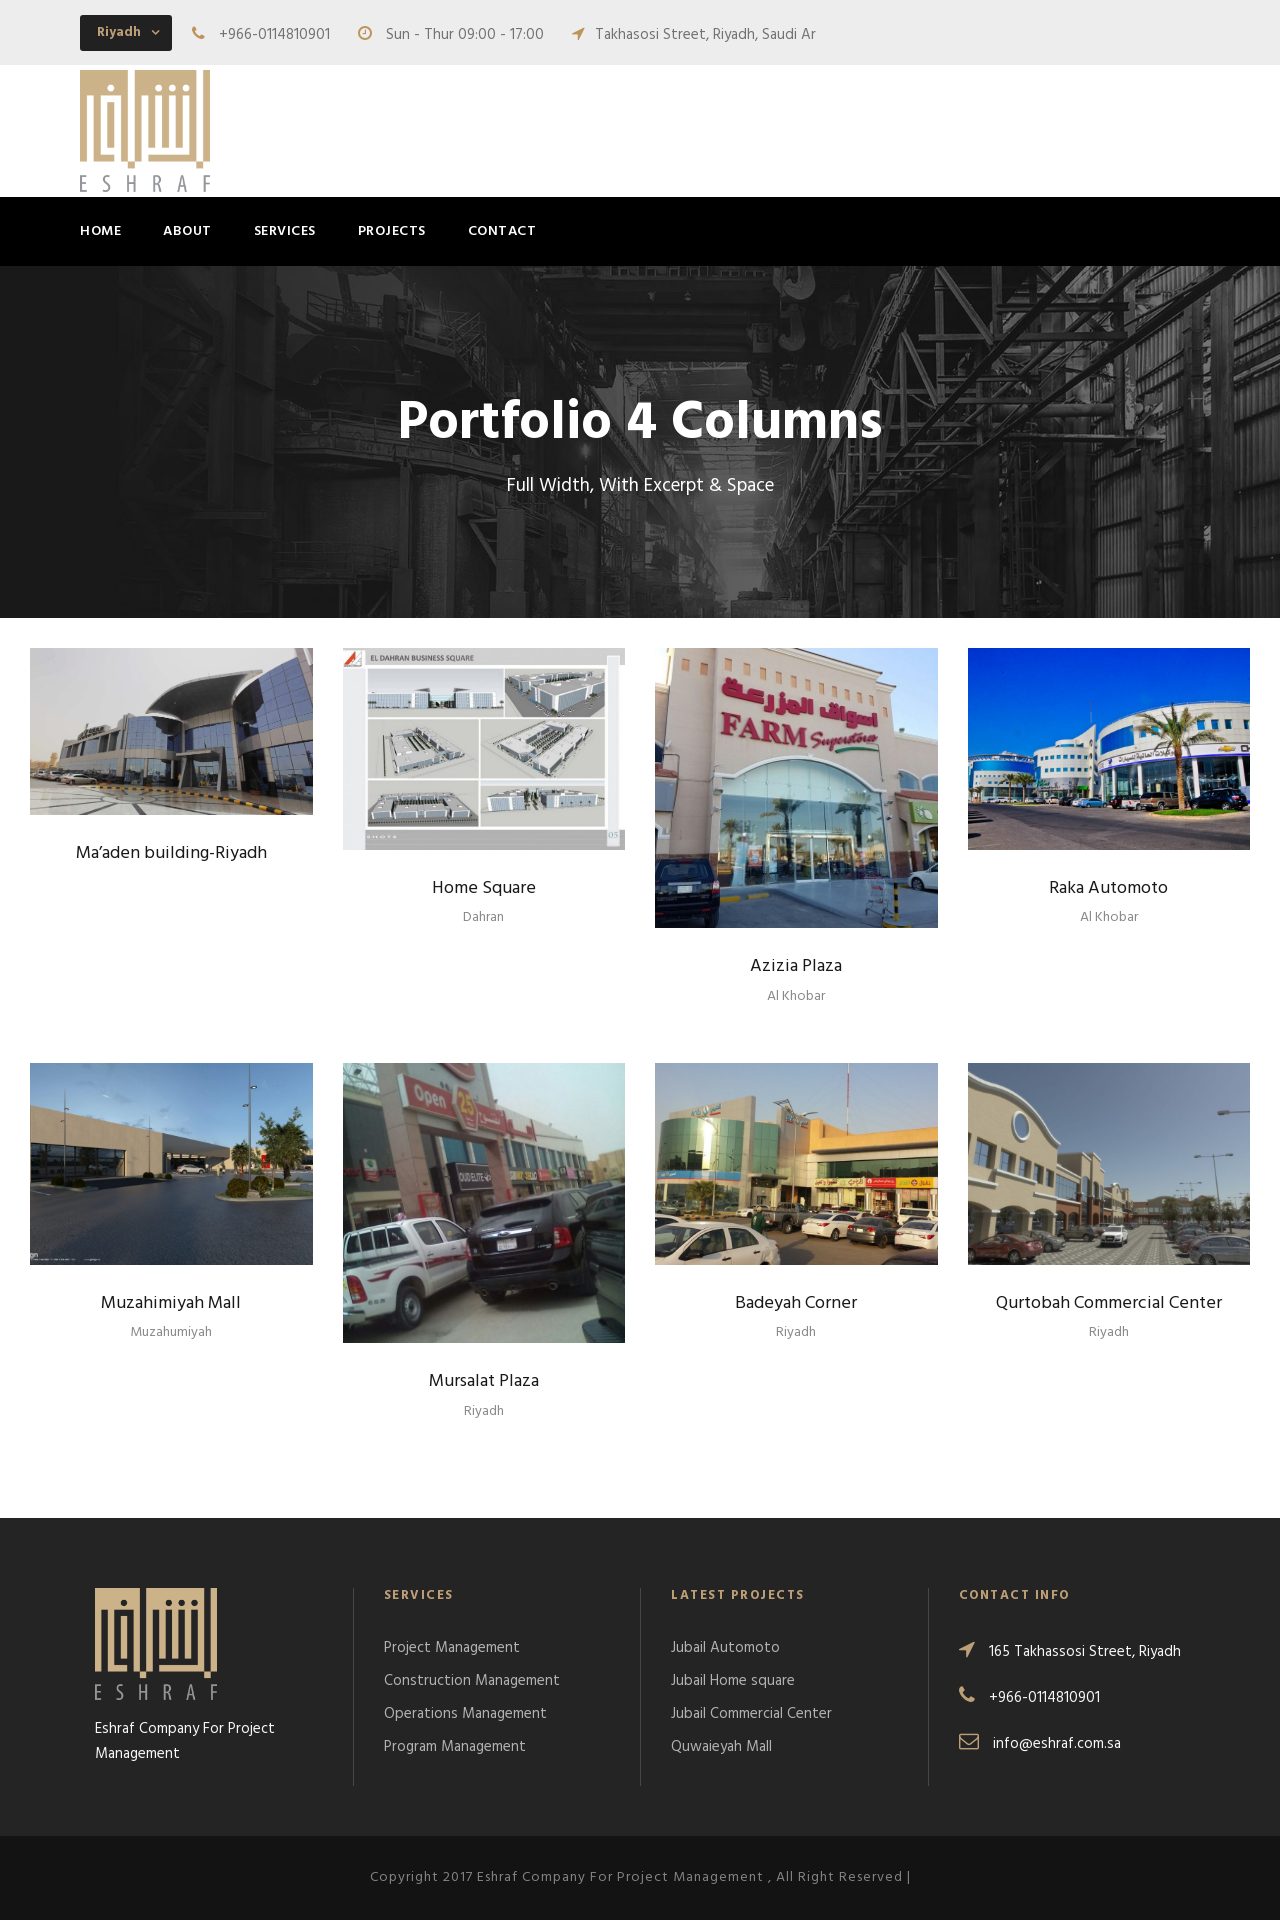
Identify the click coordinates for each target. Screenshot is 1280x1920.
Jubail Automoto (725, 1648)
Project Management (452, 1648)
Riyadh (484, 1411)
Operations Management (465, 1714)
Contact (502, 231)
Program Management (455, 1747)
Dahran (483, 917)
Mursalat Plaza (484, 1381)
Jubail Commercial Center (751, 1714)
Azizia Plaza (796, 966)
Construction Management (472, 1681)
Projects (392, 231)
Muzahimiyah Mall (171, 1303)
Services (285, 231)
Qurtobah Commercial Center (1109, 1303)
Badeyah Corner (796, 1303)
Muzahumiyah (171, 1332)
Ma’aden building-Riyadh (171, 853)
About (187, 231)
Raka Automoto (1108, 888)
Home (100, 231)
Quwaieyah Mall (721, 1747)
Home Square (484, 888)
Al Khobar (796, 996)
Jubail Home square (733, 1681)
